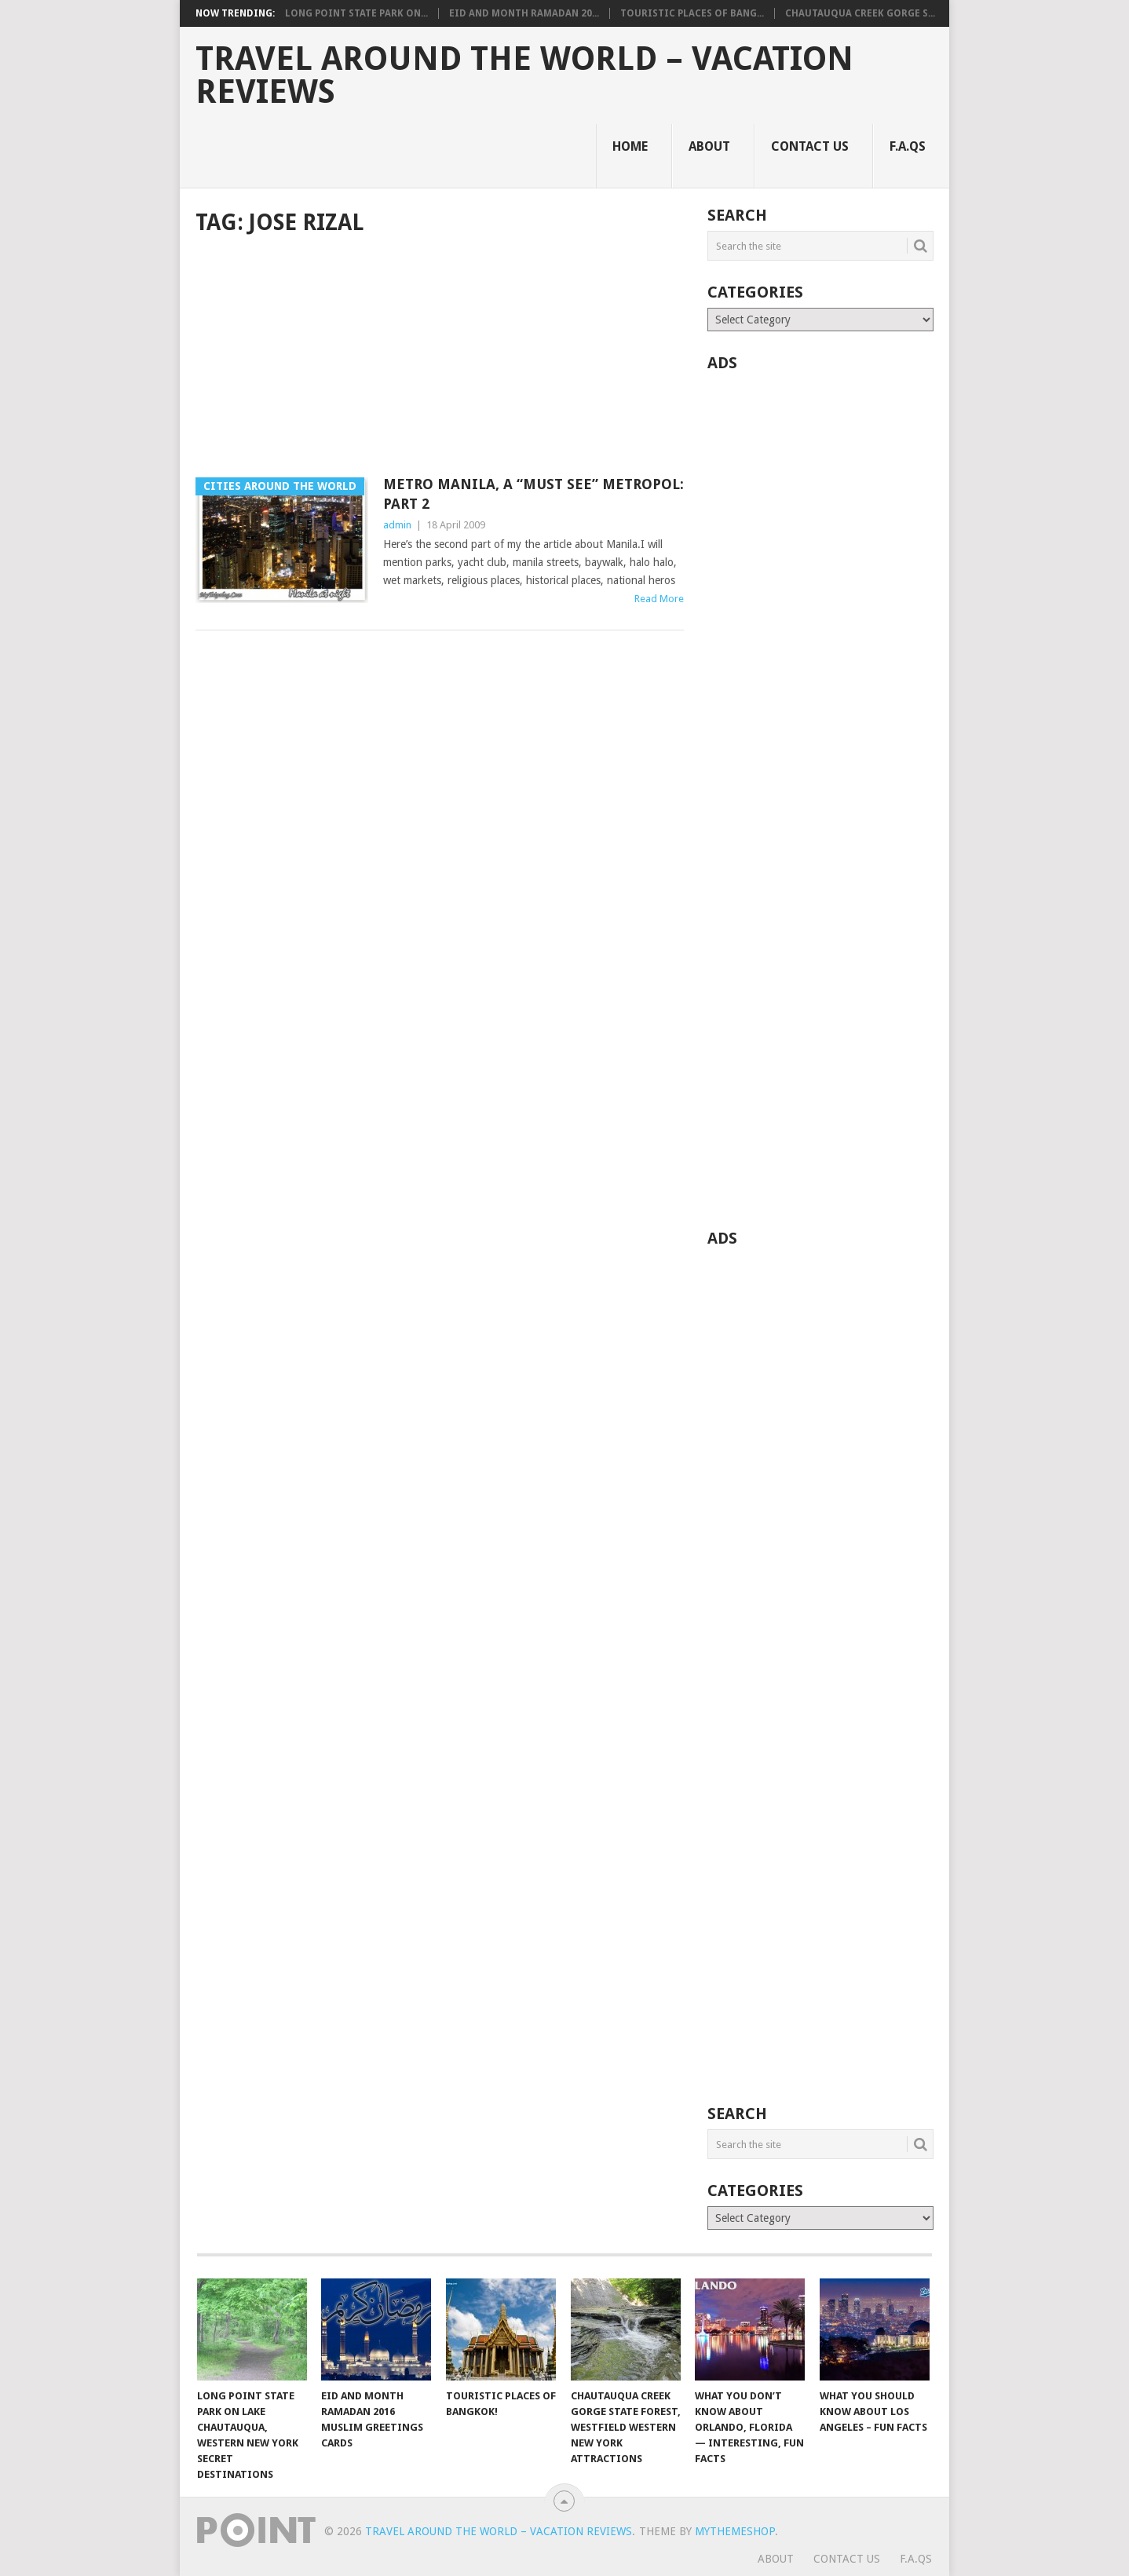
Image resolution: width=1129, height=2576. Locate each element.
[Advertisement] (439, 358)
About (709, 146)
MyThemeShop (735, 2531)
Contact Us (810, 146)
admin (397, 525)
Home (630, 146)
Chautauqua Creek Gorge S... (860, 13)
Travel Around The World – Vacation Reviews (524, 75)
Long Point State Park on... (356, 13)
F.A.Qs (908, 146)
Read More (659, 599)
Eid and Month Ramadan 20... (524, 13)
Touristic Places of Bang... (692, 13)
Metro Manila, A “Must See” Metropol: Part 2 (533, 494)
